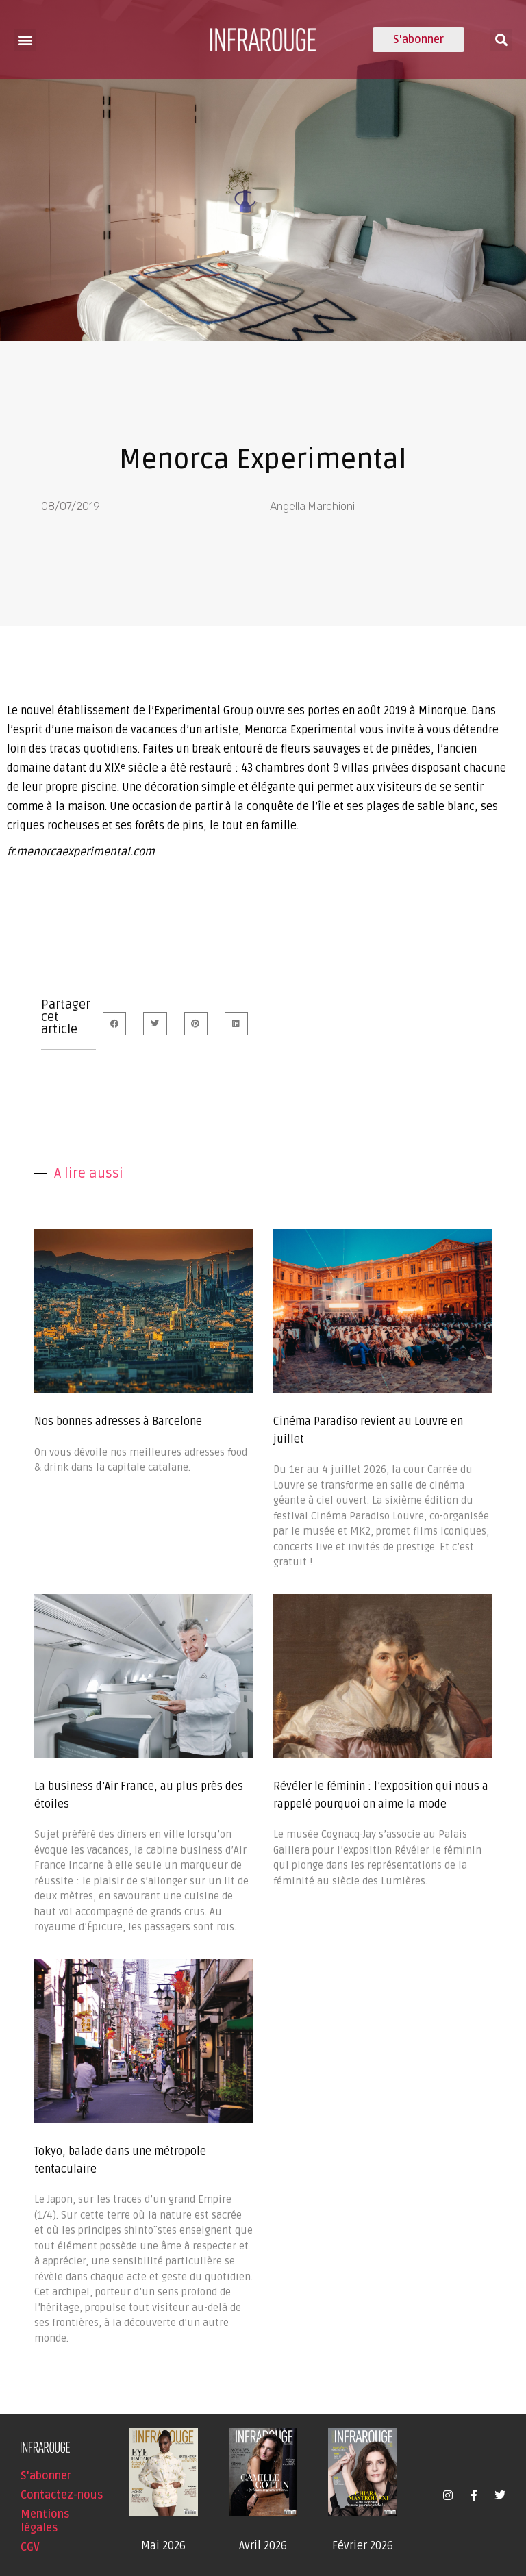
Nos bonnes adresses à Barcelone (118, 1421)
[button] (25, 40)
